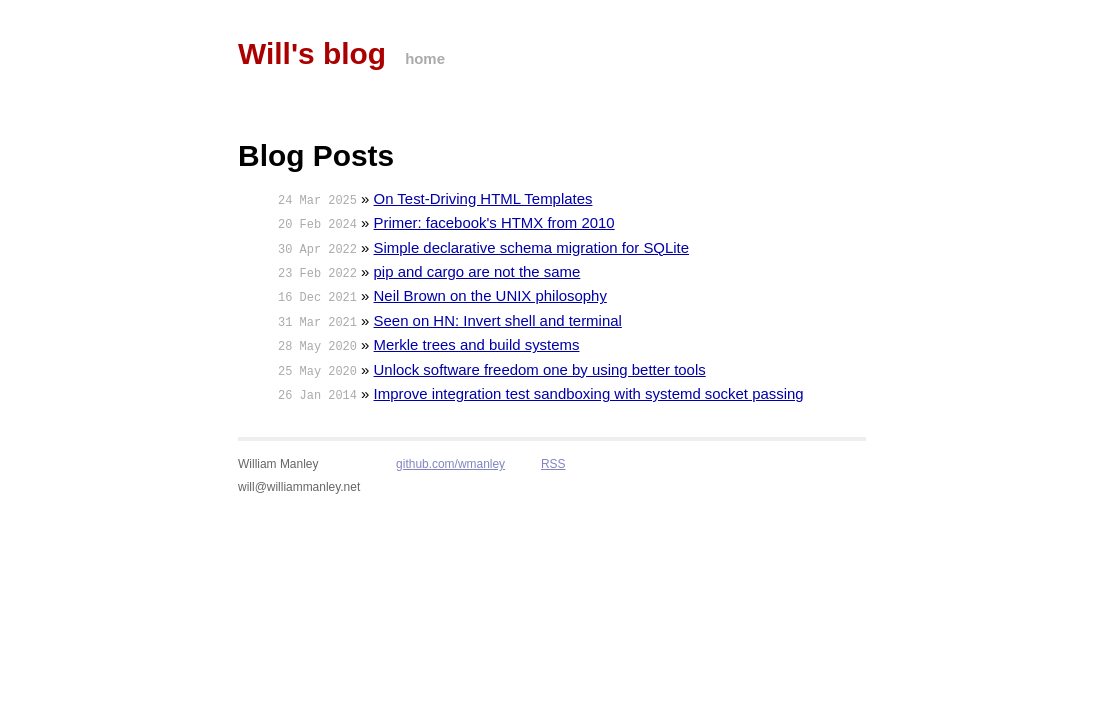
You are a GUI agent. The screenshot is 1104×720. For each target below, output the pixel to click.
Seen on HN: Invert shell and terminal (498, 320)
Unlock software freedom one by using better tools (540, 369)
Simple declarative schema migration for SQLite (531, 247)
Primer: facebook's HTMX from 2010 (494, 222)
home (425, 58)
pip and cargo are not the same (477, 271)
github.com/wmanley (450, 464)
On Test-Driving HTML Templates (483, 198)
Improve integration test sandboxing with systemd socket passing (589, 393)
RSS (553, 464)
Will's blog (312, 53)
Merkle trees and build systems (477, 344)
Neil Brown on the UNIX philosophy (490, 295)
